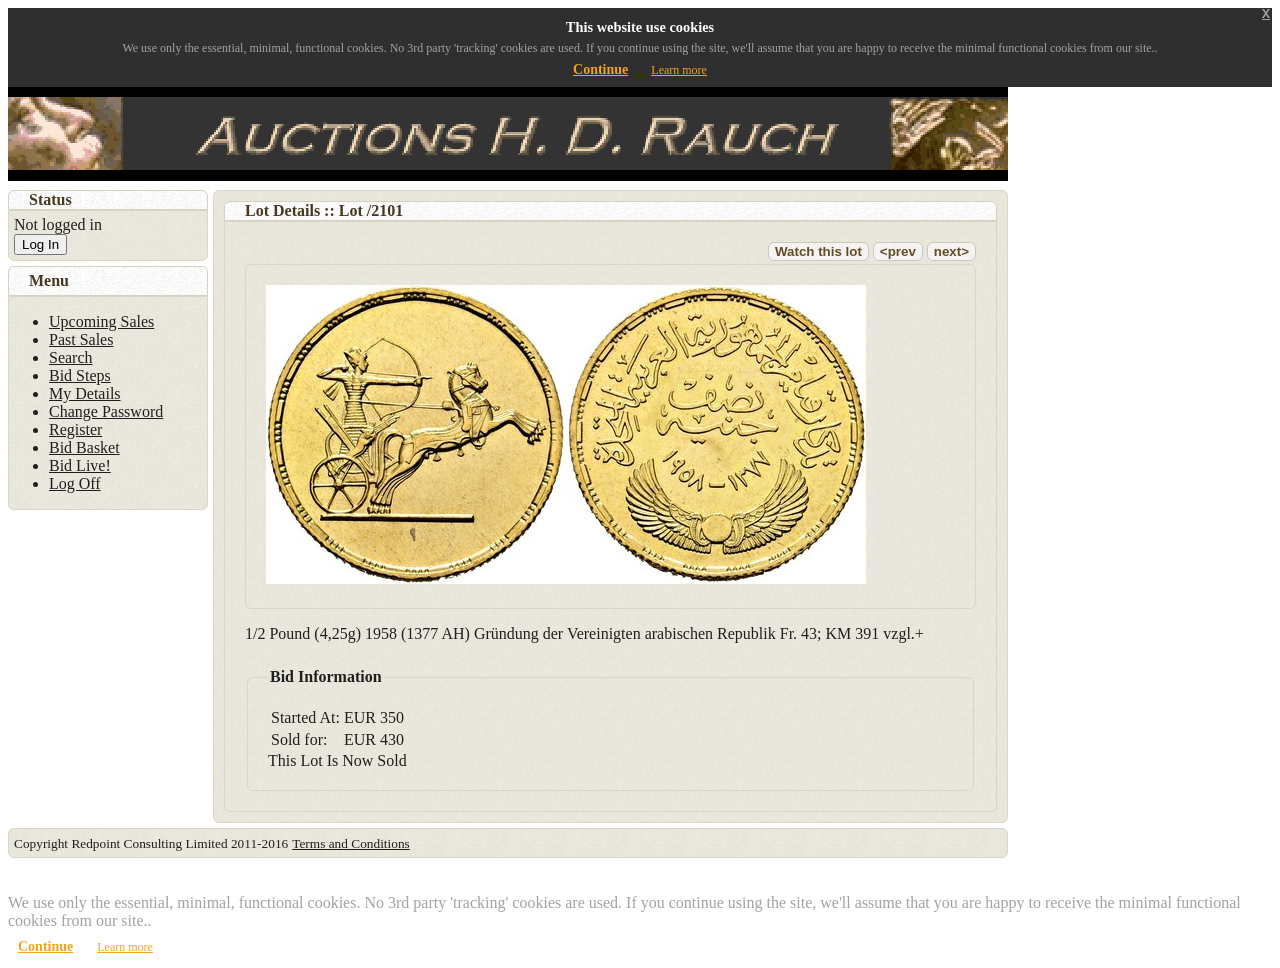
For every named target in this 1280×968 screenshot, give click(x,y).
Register (75, 429)
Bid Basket (84, 447)
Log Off (75, 483)
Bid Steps (80, 375)
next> (951, 251)
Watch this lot (818, 251)
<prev (898, 251)
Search (71, 357)
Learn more (679, 70)
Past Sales (81, 339)
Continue (600, 69)
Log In (40, 244)
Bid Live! (80, 465)
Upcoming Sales (101, 321)
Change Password (106, 411)
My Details (85, 393)
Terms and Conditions (351, 843)
